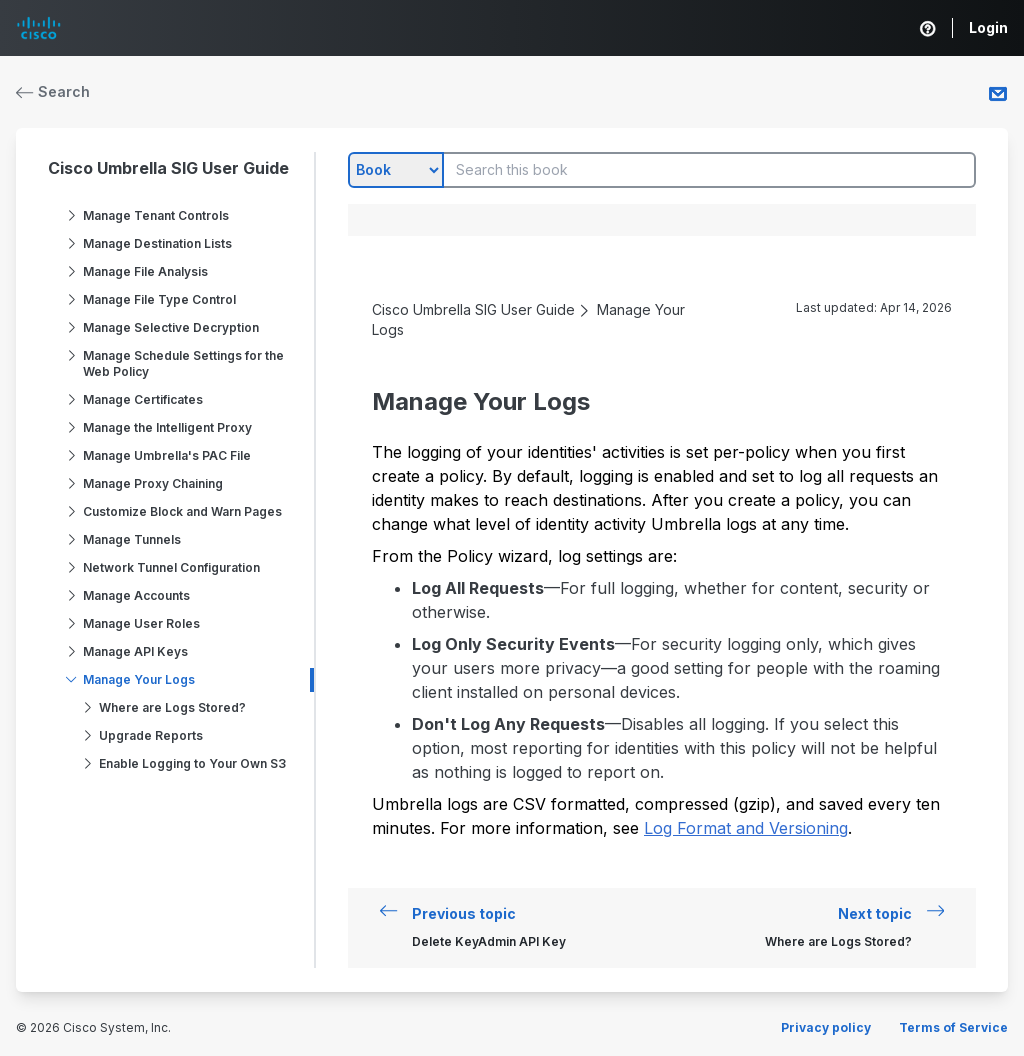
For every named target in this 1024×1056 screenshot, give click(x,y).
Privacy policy (826, 1027)
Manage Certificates (143, 399)
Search (53, 91)
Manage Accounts (136, 595)
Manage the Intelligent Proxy (167, 427)
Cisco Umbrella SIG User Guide (168, 168)
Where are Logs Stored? (172, 707)
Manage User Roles (141, 623)
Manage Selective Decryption (171, 327)
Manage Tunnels (132, 539)
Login (988, 27)
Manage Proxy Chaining (153, 483)
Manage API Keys (135, 651)
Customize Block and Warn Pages (182, 511)
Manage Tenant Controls (156, 215)
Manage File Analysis (145, 271)
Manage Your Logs (139, 679)
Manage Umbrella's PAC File (167, 455)
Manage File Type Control (159, 299)
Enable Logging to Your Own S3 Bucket (192, 771)
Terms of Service (953, 1027)
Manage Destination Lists (157, 243)
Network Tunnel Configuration (171, 567)
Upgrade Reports (151, 735)
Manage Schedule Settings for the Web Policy (183, 363)
